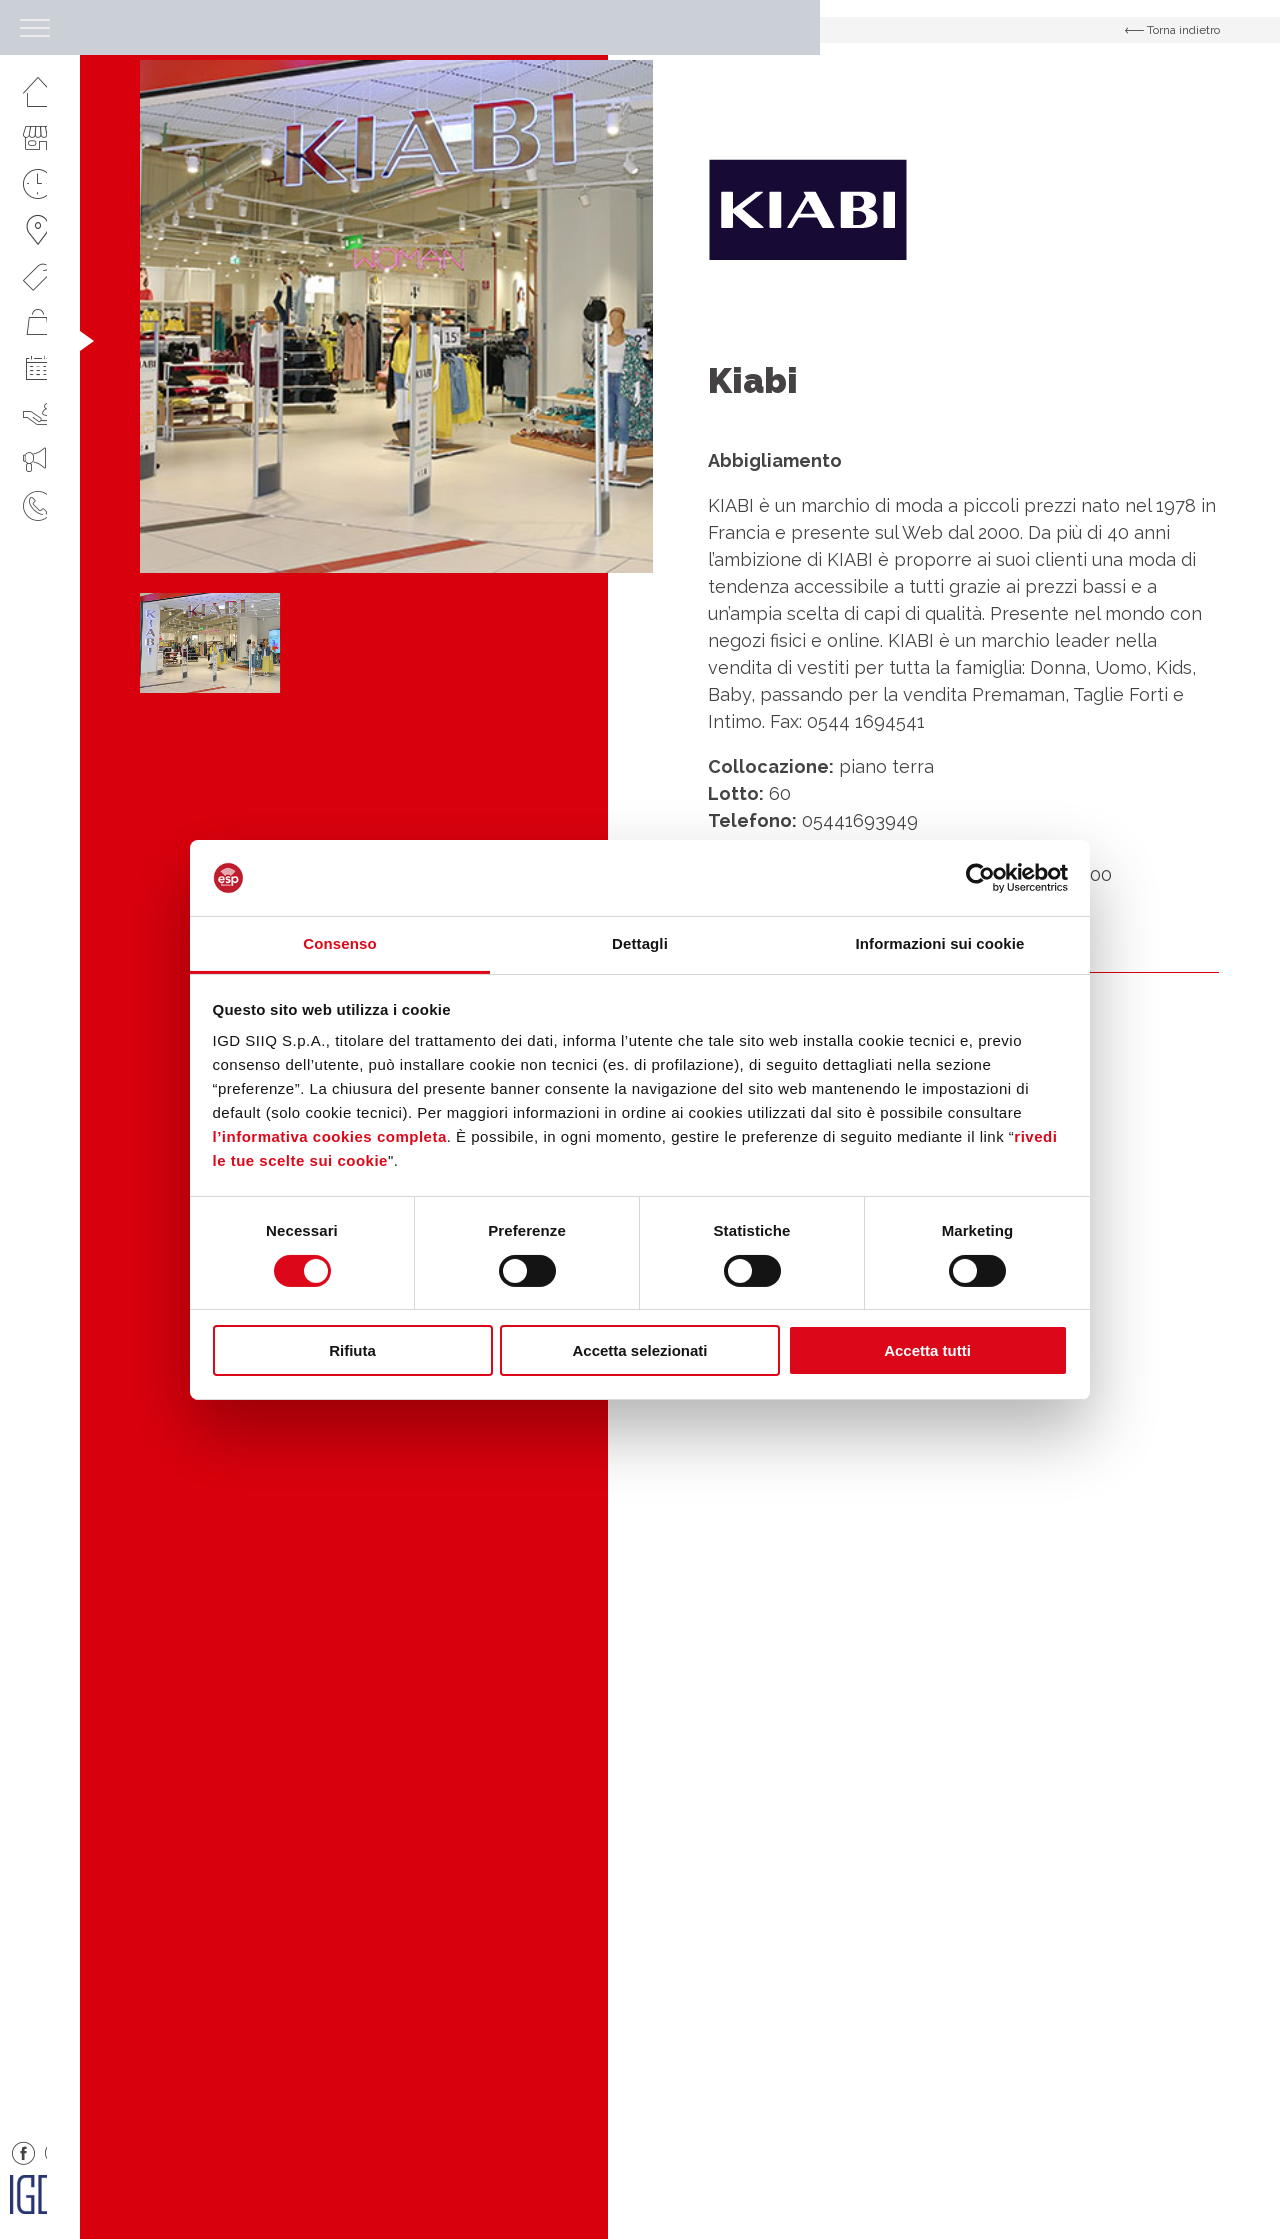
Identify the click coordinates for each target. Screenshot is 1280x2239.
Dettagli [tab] (640, 943)
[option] (396, 316)
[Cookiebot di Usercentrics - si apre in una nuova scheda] (980, 878)
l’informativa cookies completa (330, 1136)
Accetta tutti (927, 1350)
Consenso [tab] (339, 943)
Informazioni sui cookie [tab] (940, 943)
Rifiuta (352, 1350)
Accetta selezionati (639, 1350)
